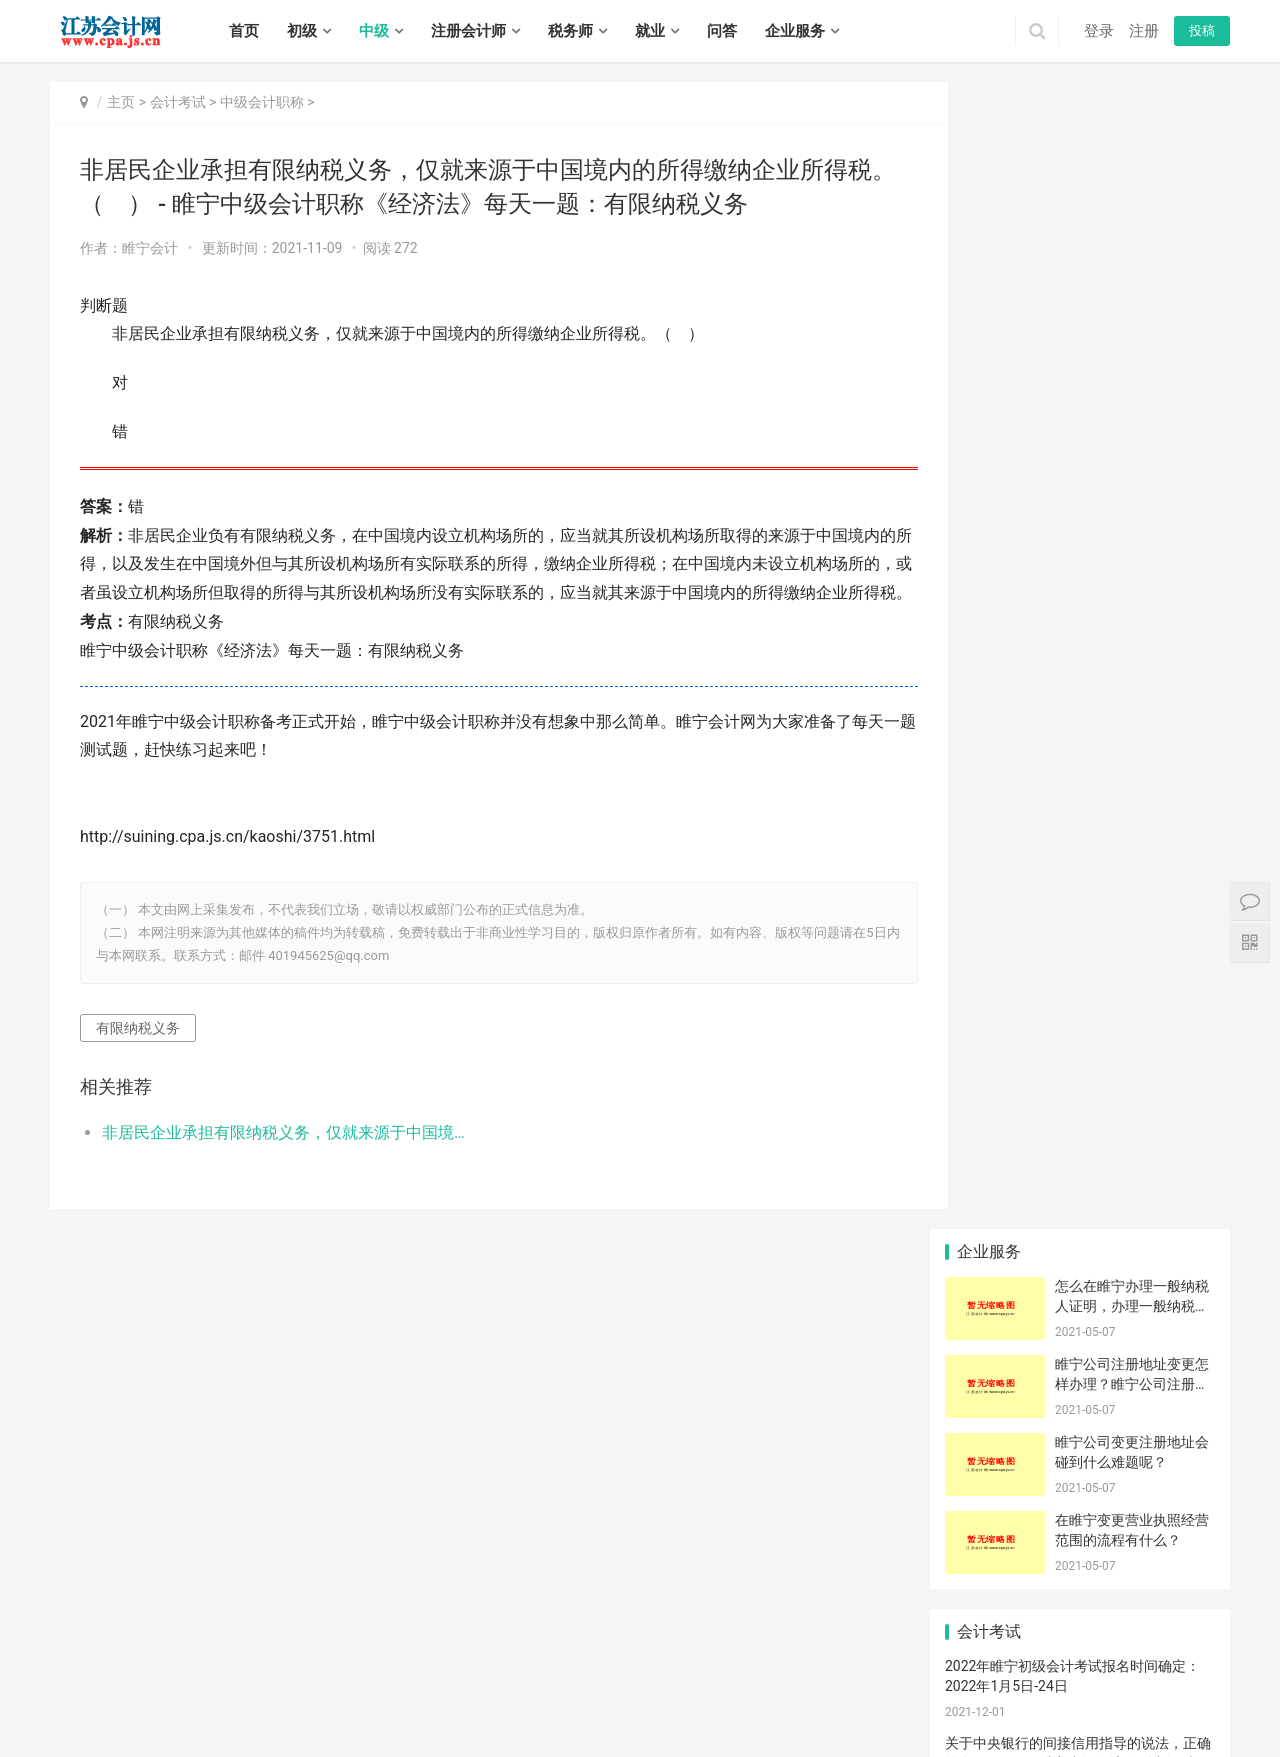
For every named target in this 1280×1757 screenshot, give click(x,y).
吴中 (278, 1703)
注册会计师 (468, 31)
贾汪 (1003, 1682)
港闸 (533, 1703)
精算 (989, 1119)
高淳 (707, 1682)
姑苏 (332, 1703)
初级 (302, 31)
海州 (749, 1703)
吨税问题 (1171, 1149)
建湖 (89, 1725)
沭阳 (710, 1725)
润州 (359, 1725)
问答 (722, 31)
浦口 (533, 1682)
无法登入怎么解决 (1086, 1119)
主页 (121, 102)
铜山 (1057, 1682)
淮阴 (938, 1703)
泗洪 (764, 1725)
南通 (197, 1682)
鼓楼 (506, 1682)
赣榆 (776, 1703)
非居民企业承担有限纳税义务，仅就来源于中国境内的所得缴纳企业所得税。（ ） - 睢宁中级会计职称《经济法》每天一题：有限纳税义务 (276, 1161)
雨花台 (593, 1682)
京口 (332, 1725)
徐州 (116, 1682)
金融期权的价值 (1177, 998)
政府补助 (1080, 1300)
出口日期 (1171, 1330)
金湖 (1072, 1703)
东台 (116, 1725)
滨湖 (869, 1682)
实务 (352, 1624)
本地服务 (1171, 1239)
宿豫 (683, 1725)
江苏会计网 (590, 1655)
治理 (989, 1089)
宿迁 (398, 1682)
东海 (803, 1703)
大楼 (1080, 1028)
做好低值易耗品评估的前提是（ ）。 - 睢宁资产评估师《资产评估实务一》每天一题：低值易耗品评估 (1076, 769)
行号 (989, 1360)
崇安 (734, 1682)
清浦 (964, 1703)
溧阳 (197, 1703)
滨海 (1180, 1703)
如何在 (1171, 1300)
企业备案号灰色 (995, 1270)
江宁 (626, 1682)
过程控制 (989, 1179)
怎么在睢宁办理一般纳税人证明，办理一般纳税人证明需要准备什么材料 (1132, 158)
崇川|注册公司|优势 (995, 968)
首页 (244, 31)
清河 (884, 1703)
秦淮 (452, 1682)
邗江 (197, 1725)
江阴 (896, 1682)
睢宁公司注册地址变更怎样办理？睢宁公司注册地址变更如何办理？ (1132, 236)
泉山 (1030, 1682)
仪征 (278, 1725)
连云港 (230, 1682)
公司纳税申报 (994, 1209)
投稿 (1202, 30)
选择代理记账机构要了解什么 (1177, 968)
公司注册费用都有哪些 (995, 998)
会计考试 (178, 102)
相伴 (1080, 1089)
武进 (170, 1703)
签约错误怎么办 (1177, 1270)
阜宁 (1207, 1703)
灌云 (830, 1703)
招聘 (399, 1624)
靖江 (602, 1725)
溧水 (680, 1682)
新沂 (1165, 1682)
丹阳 (413, 1725)
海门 (695, 1703)
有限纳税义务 (138, 1056)
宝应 (251, 1725)
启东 (641, 1703)
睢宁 (1138, 1682)
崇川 (506, 1703)
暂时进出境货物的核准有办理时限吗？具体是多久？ (995, 1058)
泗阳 (737, 1725)
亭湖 (1099, 1703)
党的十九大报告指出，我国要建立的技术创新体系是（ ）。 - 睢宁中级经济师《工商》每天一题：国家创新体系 (1078, 692)
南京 (62, 1682)
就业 (650, 31)
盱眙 (1045, 1703)
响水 (1153, 1703)
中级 (374, 31)
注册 (1144, 31)
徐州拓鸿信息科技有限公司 (1029, 1469)
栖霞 (560, 1682)
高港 (521, 1725)
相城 (305, 1703)
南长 (761, 1682)
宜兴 (923, 1682)
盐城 (290, 1682)
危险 (989, 1330)
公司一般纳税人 (1177, 1058)
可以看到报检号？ (1086, 1360)
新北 (143, 1703)
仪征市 (1171, 1028)
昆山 (452, 1703)
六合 (653, 1682)
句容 (467, 1725)
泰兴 (629, 1725)
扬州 (317, 1682)
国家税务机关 (1176, 1209)
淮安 (263, 1682)
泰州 (371, 1682)
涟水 (991, 1703)
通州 (560, 1703)
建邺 (479, 1682)
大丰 (143, 1725)
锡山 (815, 1682)
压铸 (1171, 1179)
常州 (143, 1682)
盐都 (1126, 1703)
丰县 (1084, 1682)
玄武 (425, 1682)
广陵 (170, 1725)
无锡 (89, 1682)
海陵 (494, 1725)
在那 (989, 1300)
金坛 (224, 1703)
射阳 (62, 1725)
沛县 (1111, 1682)
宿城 (656, 1725)
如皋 (668, 1703)
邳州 (1192, 1682)
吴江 (359, 1703)
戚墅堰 (110, 1703)
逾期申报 (1080, 1149)
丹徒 (386, 1725)
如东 (614, 1703)
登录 (1099, 31)
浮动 (1080, 1270)
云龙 (976, 1682)
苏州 (170, 1682)
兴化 (575, 1725)
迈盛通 (1080, 1058)
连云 (722, 1703)
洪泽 (1018, 1703)
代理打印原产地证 (1177, 1089)
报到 (989, 1239)
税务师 (570, 31)
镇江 (344, 1682)
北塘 (788, 1682)
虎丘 (251, 1703)
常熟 (386, 1703)
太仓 (479, 1703)
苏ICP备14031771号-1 (446, 1655)
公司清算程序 (1085, 1239)
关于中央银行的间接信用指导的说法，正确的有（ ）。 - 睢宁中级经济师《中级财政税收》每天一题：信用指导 (1078, 615)
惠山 (842, 1682)
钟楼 (77, 1703)
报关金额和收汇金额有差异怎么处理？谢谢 (995, 1149)
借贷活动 (1080, 1330)
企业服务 (795, 31)
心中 (1171, 1119)
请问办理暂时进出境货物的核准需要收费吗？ (1177, 1360)
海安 (587, 1703)
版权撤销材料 (1085, 1179)
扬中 (440, 1725)
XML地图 (533, 1655)
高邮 (305, 1725)
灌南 (857, 1703)
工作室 (989, 1028)
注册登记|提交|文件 (1086, 968)
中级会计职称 (262, 102)
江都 (224, 1725)
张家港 (419, 1703)
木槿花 (1080, 1209)
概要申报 (1080, 998)
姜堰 (548, 1725)
